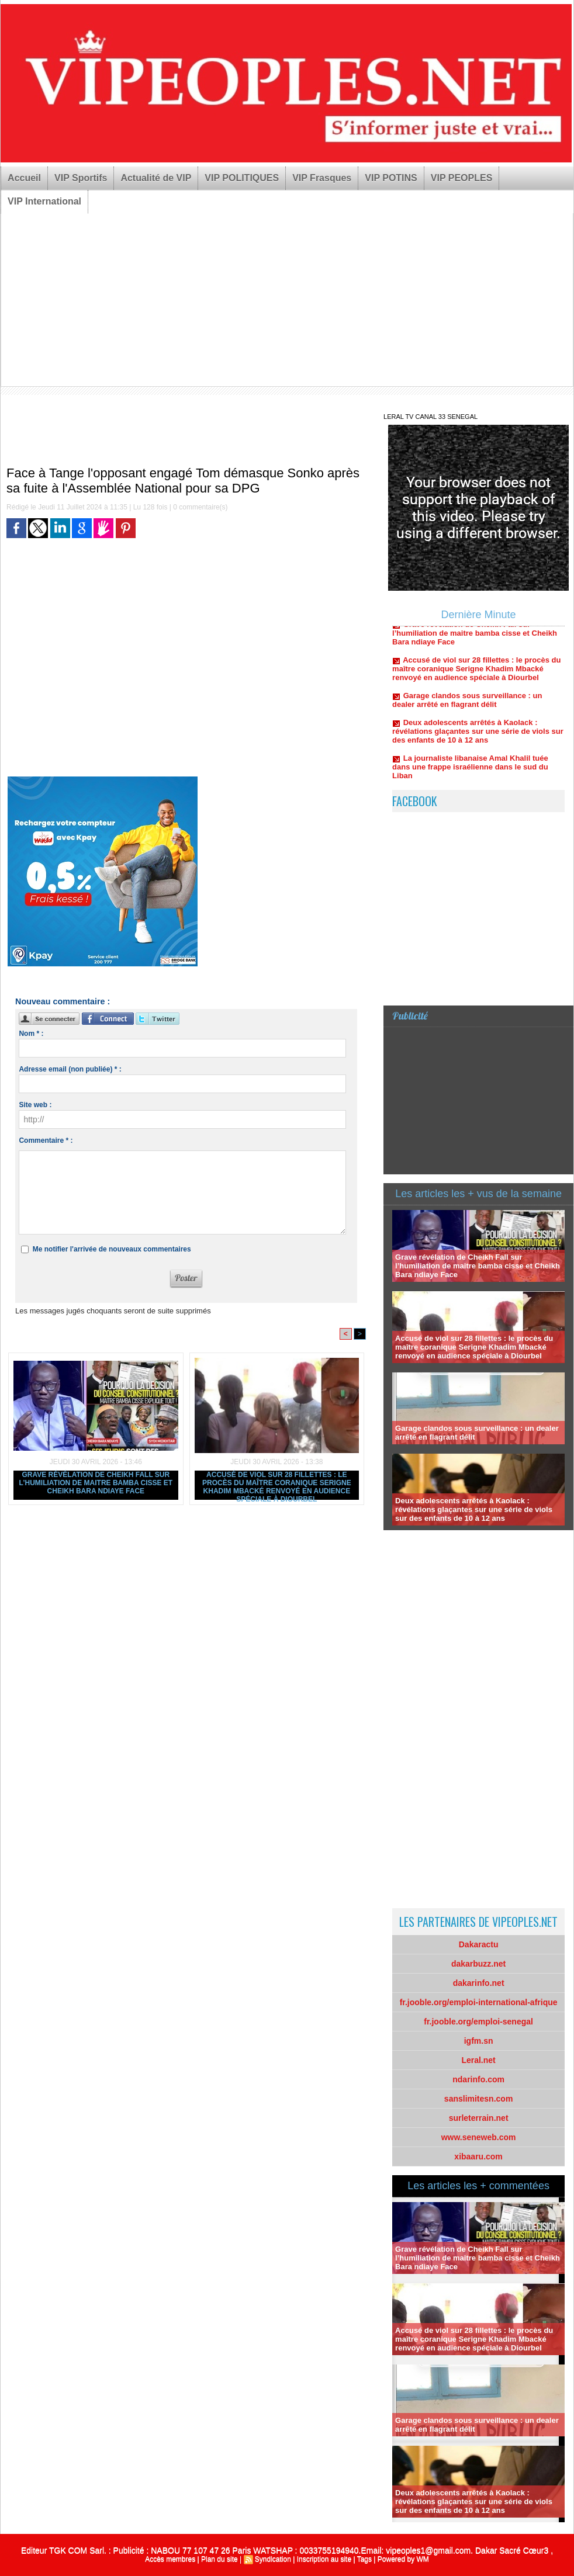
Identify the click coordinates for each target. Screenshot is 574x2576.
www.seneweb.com (478, 2137)
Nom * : (31, 1033)
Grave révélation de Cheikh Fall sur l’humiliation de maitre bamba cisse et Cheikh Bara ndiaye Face (96, 1483)
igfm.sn (478, 2040)
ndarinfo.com (478, 2079)
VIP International (44, 201)
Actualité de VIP (155, 178)
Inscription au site (324, 2559)
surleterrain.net (479, 2118)
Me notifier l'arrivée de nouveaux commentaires (112, 1249)
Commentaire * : (45, 1140)
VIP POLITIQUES (242, 178)
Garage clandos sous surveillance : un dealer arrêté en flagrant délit (467, 706)
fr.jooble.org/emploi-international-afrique (479, 2002)
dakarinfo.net (478, 1983)
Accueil (24, 178)
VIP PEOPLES (462, 178)
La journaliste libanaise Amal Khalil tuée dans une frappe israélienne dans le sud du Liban (470, 773)
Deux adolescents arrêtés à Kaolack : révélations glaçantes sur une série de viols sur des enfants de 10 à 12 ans (477, 737)
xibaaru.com (478, 2156)
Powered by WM (403, 2559)
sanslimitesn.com (478, 2098)
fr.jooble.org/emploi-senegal (478, 2021)
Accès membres (170, 2559)
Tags (364, 2559)
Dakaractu (479, 1944)
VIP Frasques (321, 178)
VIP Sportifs (80, 178)
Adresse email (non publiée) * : (70, 1069)
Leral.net (478, 2060)
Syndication (273, 2559)
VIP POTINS (391, 178)
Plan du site (219, 2559)
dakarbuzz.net (478, 1963)
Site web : (35, 1105)
